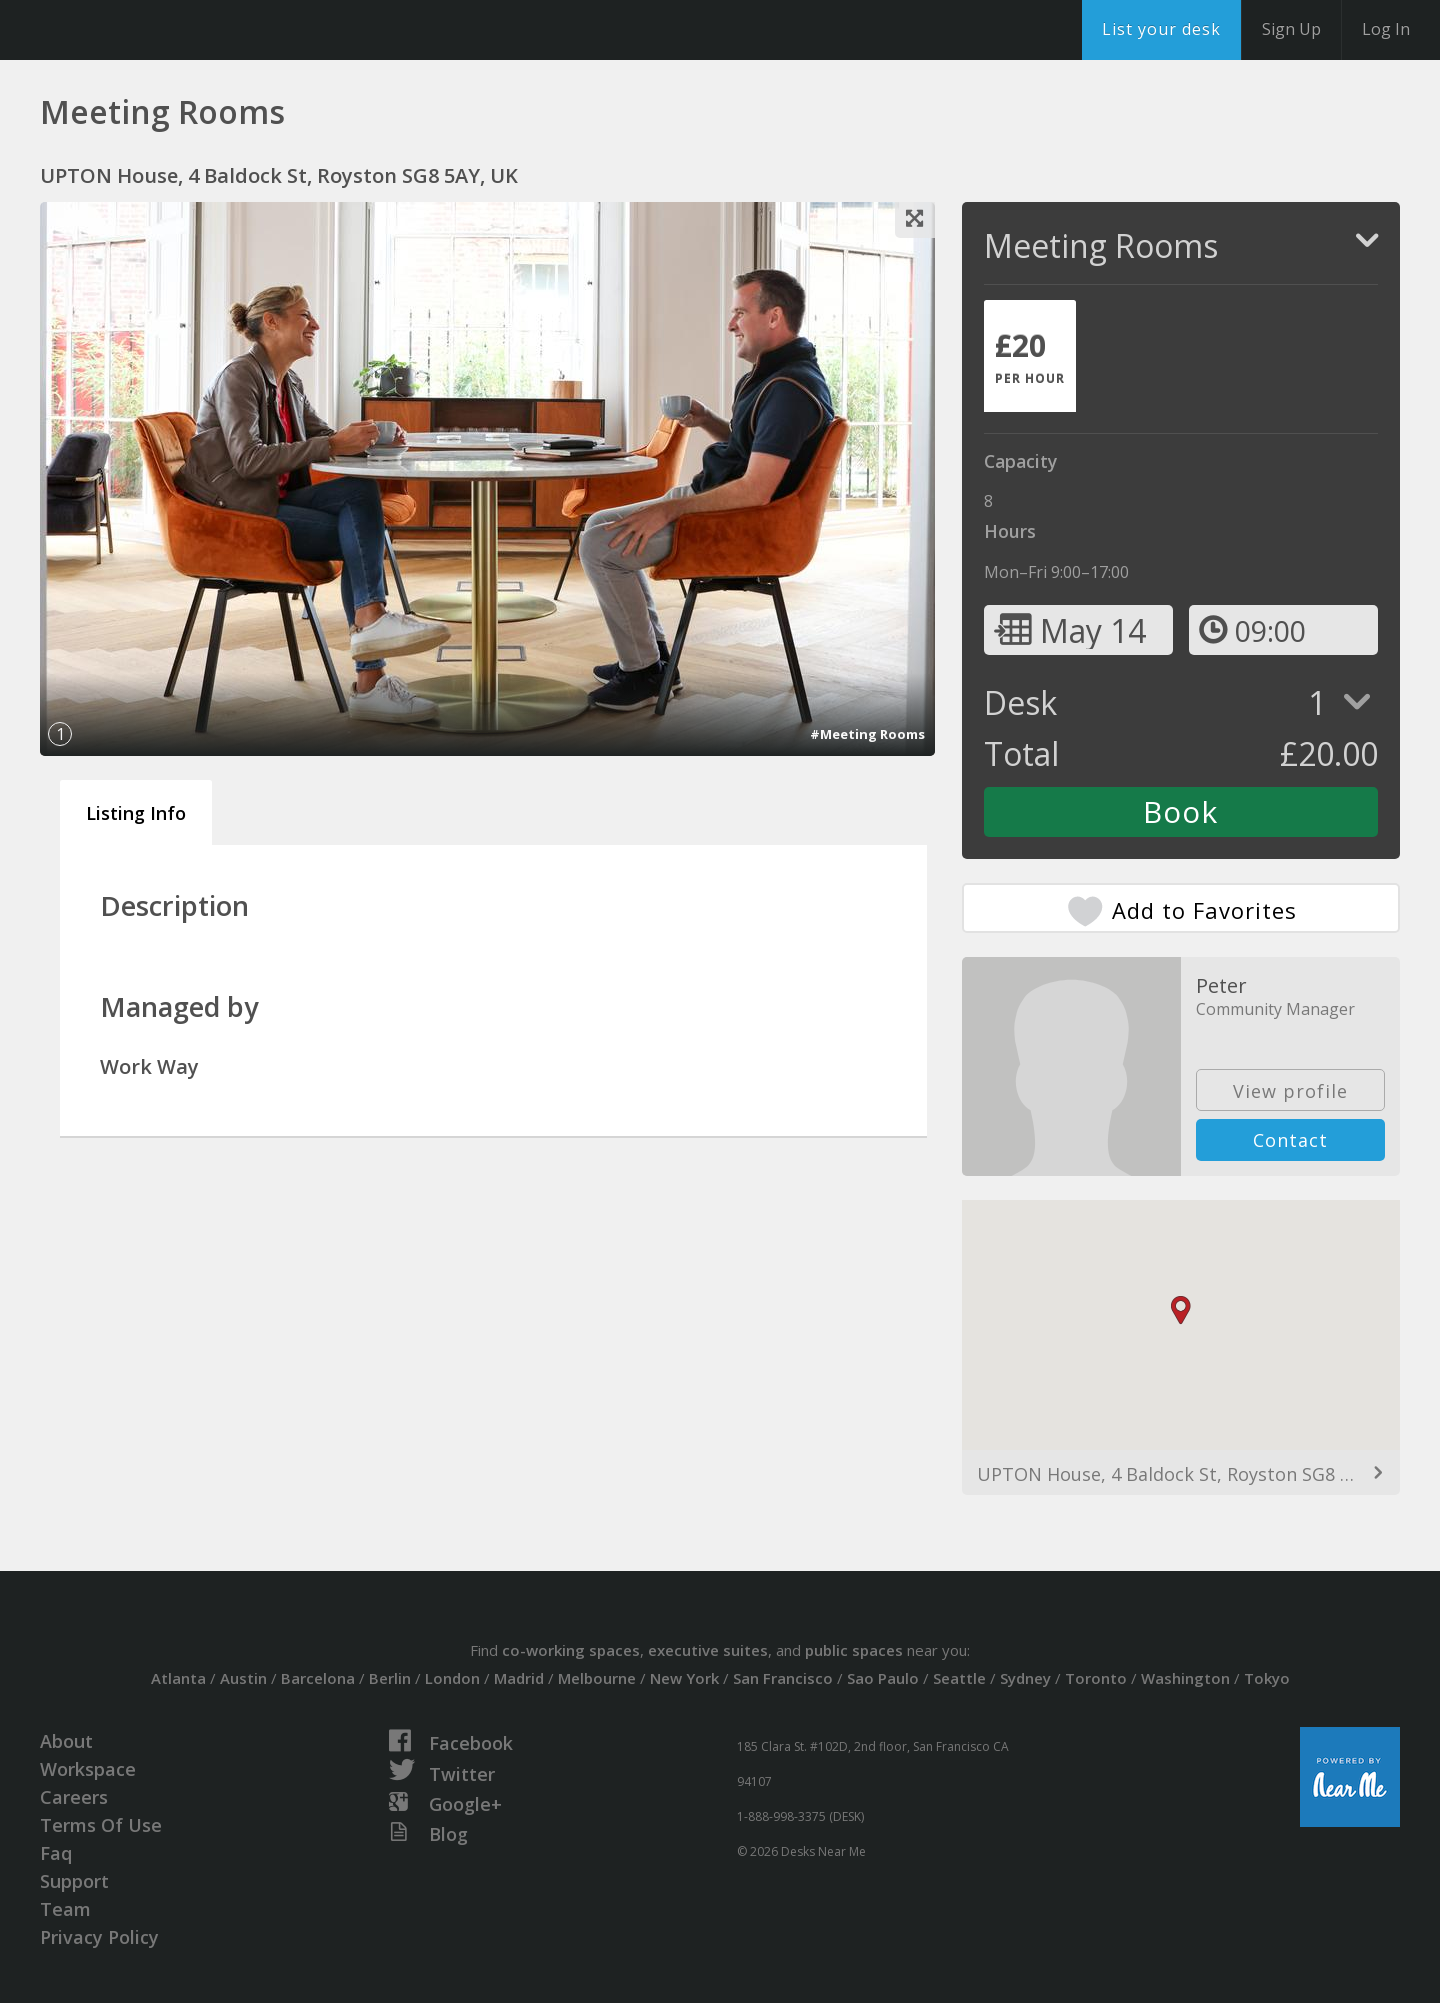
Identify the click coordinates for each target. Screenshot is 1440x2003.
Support (74, 1881)
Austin (243, 1678)
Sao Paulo (883, 1678)
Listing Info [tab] (136, 813)
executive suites (708, 1650)
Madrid (519, 1678)
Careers (74, 1797)
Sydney (1025, 1678)
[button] (1181, 1310)
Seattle (959, 1678)
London (452, 1678)
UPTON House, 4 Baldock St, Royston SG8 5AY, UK (1181, 1474)
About (66, 1741)
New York (684, 1678)
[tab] (1030, 356)
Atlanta (178, 1678)
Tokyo (1267, 1678)
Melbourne (597, 1678)
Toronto (1096, 1678)
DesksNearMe (139, 30)
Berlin (390, 1678)
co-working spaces (571, 1650)
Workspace (88, 1769)
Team (65, 1909)
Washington (1185, 1678)
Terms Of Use (101, 1825)
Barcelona (318, 1678)
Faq (56, 1853)
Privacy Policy (99, 1937)
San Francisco (783, 1678)
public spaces (854, 1650)
